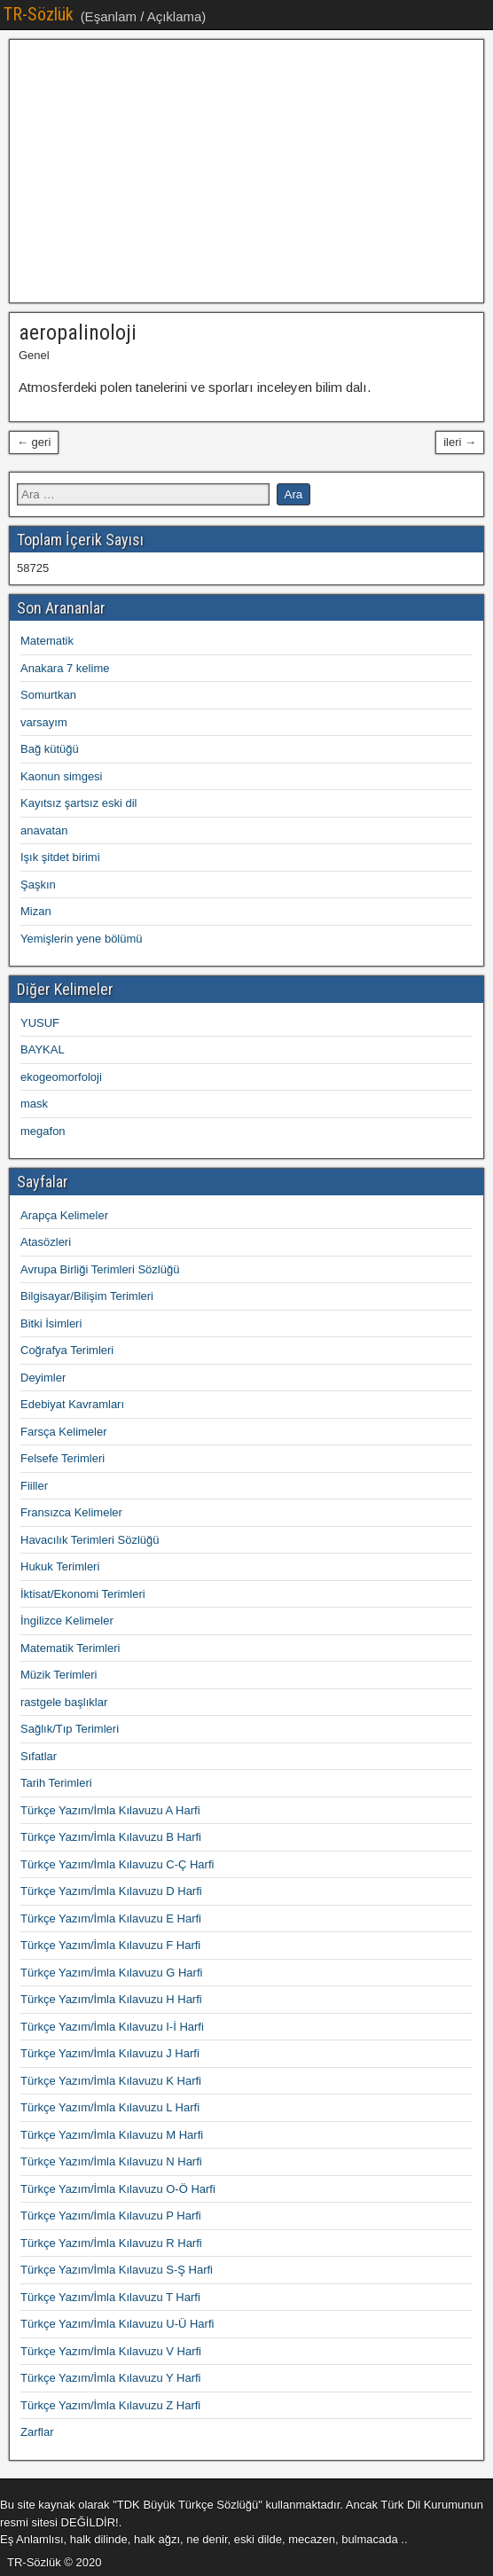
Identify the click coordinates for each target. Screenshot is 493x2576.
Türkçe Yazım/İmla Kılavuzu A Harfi (110, 1810)
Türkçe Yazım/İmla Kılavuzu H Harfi (111, 1999)
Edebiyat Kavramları (72, 1404)
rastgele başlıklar (63, 1702)
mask (34, 1103)
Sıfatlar (38, 1756)
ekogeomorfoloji (61, 1077)
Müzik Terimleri (58, 1674)
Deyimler (43, 1377)
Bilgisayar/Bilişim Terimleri (86, 1296)
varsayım (43, 722)
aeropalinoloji (78, 332)
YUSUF (39, 1023)
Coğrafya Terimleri (66, 1350)
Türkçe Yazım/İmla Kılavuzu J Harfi (110, 2053)
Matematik (47, 640)
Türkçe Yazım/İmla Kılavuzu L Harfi (110, 2107)
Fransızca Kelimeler (71, 1512)
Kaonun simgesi (61, 776)
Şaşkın (38, 884)
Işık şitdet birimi (60, 857)
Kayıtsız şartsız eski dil (78, 803)
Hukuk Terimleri (59, 1566)
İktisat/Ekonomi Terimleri (82, 1594)
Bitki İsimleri (51, 1323)
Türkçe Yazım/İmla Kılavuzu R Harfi (111, 2243)
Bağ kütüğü (49, 749)
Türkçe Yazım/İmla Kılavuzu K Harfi (110, 2080)
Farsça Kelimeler (63, 1431)
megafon (43, 1131)
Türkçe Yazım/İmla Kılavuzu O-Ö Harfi (117, 2189)
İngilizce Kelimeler (66, 1620)
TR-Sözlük (39, 14)
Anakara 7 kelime (64, 668)
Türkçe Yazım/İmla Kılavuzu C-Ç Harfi (117, 1864)
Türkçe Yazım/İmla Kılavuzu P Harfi (110, 2215)
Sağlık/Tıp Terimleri (69, 1728)
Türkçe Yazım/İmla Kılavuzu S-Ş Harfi (116, 2269)
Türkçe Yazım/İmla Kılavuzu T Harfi (110, 2297)
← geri (34, 442)
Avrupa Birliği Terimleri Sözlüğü (99, 1269)
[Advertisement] (246, 171)
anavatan (44, 830)
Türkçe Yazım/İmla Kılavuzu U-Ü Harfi (117, 2323)
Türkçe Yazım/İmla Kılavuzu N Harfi (111, 2161)
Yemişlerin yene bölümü (81, 938)
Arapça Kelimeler (64, 1215)
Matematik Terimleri (70, 1648)
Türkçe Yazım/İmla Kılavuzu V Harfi (110, 2351)
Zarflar (37, 2432)
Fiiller (34, 1485)
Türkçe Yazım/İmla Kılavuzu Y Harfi (110, 2377)
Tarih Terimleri (56, 1782)
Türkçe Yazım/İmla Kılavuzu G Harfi (111, 1972)
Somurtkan (48, 694)
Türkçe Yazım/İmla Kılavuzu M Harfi (111, 2134)
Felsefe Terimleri (62, 1458)
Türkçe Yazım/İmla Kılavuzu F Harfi (110, 1945)
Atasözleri (45, 1242)
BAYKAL (42, 1049)
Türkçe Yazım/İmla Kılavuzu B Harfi (110, 1837)
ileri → (459, 442)
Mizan (35, 911)
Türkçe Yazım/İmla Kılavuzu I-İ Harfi (112, 2026)
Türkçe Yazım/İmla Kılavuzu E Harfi (110, 1918)
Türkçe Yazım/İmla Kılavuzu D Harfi (111, 1891)
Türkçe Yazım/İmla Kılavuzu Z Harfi (110, 2405)
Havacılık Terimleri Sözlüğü (90, 1539)
